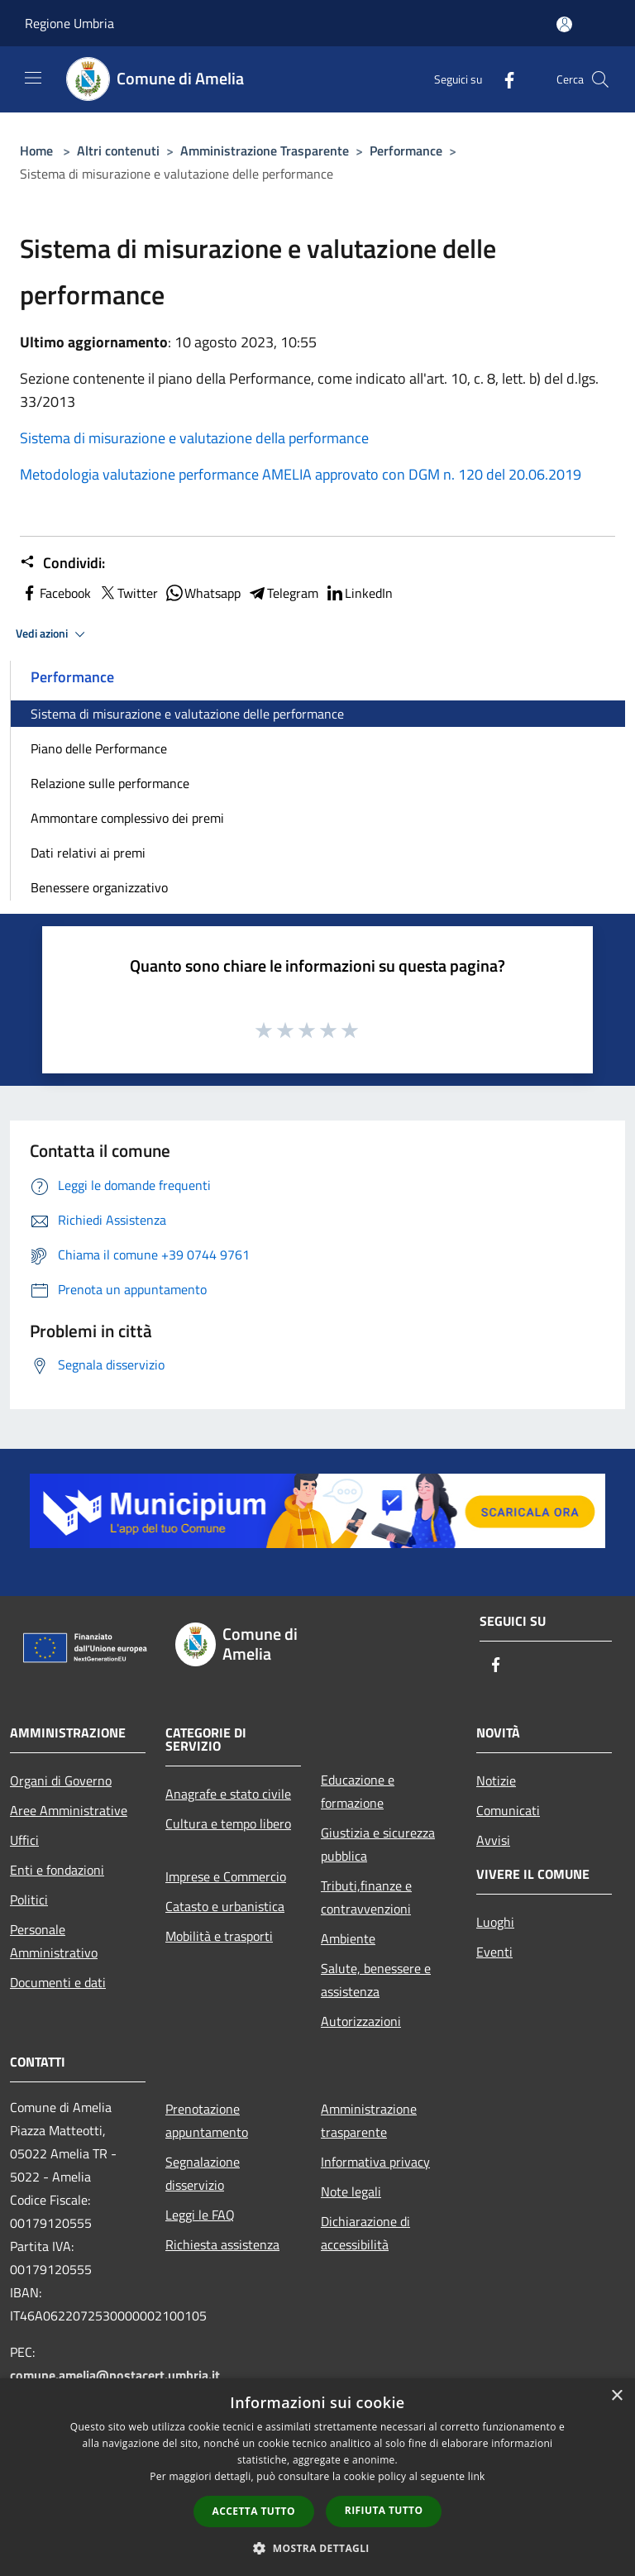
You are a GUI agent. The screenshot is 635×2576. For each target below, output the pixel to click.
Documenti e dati (58, 1982)
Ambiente (348, 1938)
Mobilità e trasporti (219, 1936)
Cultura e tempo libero (228, 1823)
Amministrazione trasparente (369, 2120)
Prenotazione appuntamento (206, 2120)
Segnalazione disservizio (202, 2173)
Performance (406, 150)
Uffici (24, 1840)
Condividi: (62, 563)
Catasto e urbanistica (224, 1906)
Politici (29, 1899)
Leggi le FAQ (200, 2215)
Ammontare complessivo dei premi (127, 818)
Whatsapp (203, 593)
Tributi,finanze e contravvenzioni (366, 1897)
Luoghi (495, 1922)
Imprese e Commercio (225, 1876)
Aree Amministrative (68, 1810)
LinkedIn (359, 593)
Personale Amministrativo (54, 1940)
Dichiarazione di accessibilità (365, 2232)
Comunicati (508, 1810)
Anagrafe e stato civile (228, 1794)
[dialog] (317, 2477)
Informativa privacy (375, 2162)
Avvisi (493, 1840)
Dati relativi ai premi (88, 853)
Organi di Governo (61, 1780)
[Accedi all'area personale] (564, 24)
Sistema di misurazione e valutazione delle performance (187, 714)
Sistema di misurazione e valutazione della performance (194, 438)
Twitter (128, 593)
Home (36, 150)
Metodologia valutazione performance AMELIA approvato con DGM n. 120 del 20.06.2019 (300, 474)
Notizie (496, 1780)
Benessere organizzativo (99, 887)
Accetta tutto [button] (253, 2511)
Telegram (282, 593)
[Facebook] (502, 79)
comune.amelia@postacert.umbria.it (115, 2375)
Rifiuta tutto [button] (384, 2510)
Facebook (55, 593)
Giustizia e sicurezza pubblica (378, 1844)
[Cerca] (600, 79)
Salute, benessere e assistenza (376, 1979)
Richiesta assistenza (222, 2244)
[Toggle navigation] (33, 78)
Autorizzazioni (361, 2021)
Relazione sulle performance (110, 783)
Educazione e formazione (357, 1791)
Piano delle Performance (99, 748)
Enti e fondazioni (57, 1870)
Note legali (351, 2191)
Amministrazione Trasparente (264, 150)
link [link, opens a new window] (476, 2476)
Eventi (494, 1952)
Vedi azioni (53, 634)
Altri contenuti (118, 150)
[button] (317, 2548)
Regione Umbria (69, 23)
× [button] (616, 2396)
